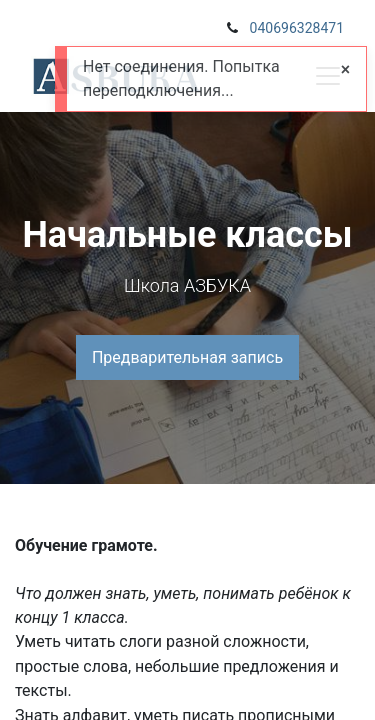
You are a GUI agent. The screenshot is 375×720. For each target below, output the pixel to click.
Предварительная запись (187, 357)
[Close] (345, 70)
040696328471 (297, 28)
